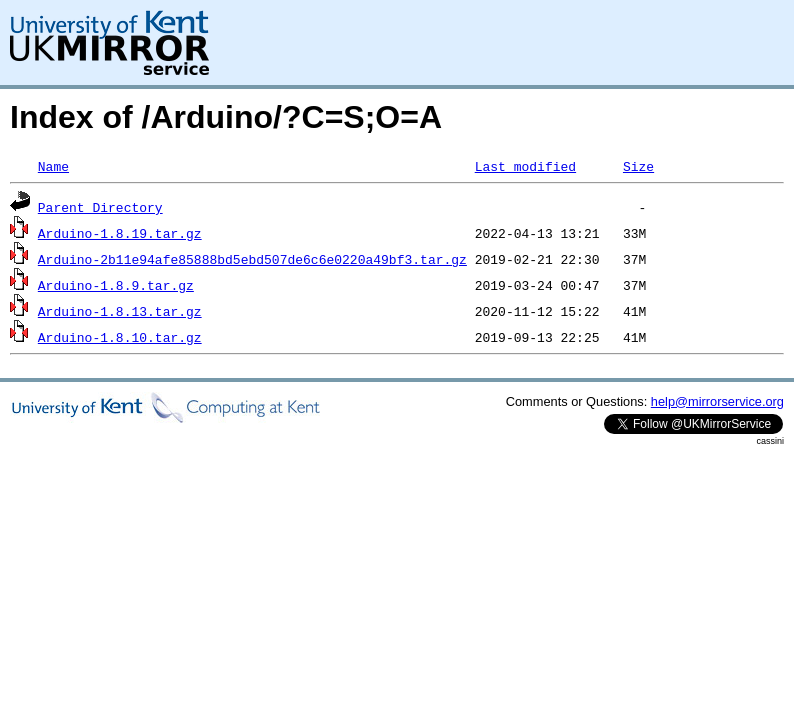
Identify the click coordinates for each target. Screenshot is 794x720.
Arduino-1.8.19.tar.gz (120, 233)
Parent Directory (100, 207)
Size (638, 166)
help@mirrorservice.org (717, 401)
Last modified (525, 166)
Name (53, 166)
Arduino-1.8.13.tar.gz (120, 311)
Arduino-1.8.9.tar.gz (116, 285)
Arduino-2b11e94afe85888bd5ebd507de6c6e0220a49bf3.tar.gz (252, 259)
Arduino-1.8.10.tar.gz (120, 337)
